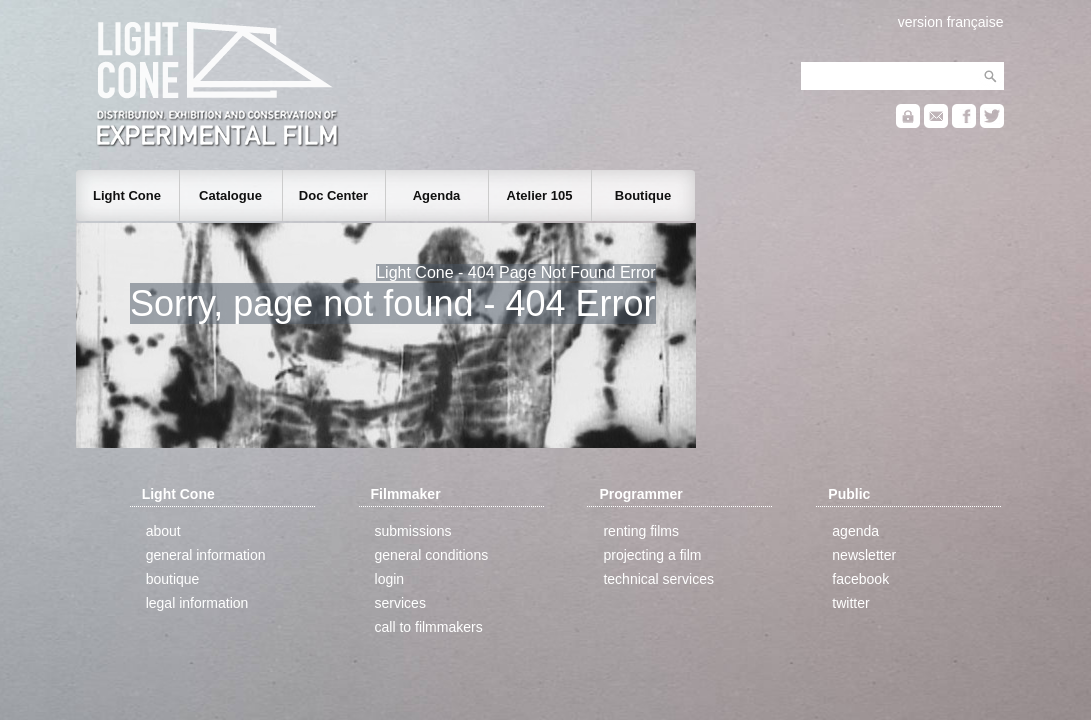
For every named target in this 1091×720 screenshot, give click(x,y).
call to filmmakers (429, 627)
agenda (855, 531)
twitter (850, 603)
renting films (640, 531)
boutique (173, 579)
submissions (413, 531)
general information (206, 555)
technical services (658, 579)
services (400, 603)
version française (951, 22)
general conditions (432, 555)
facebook (860, 579)
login (390, 579)
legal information (197, 603)
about (163, 531)
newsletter (864, 555)
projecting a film (652, 555)
